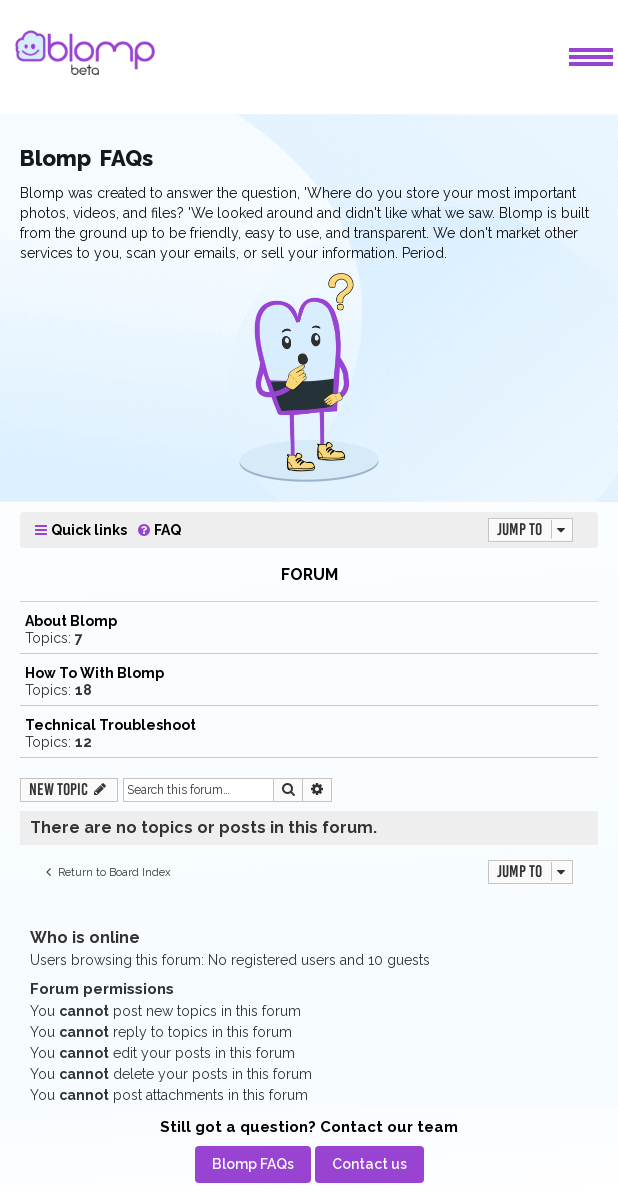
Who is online (85, 937)
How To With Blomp (94, 673)
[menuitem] (158, 530)
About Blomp (71, 621)
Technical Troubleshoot (110, 725)
